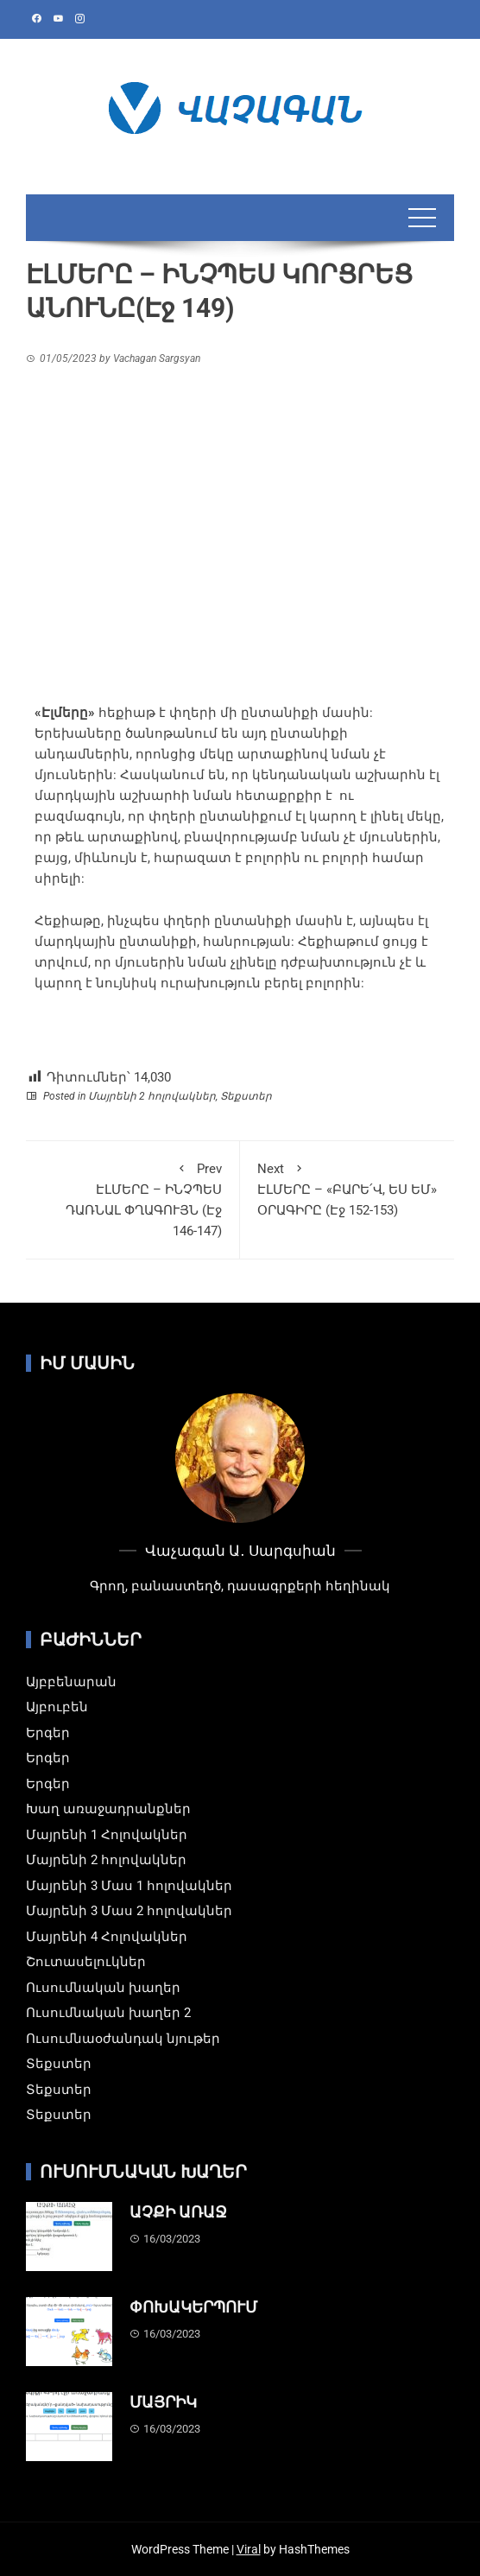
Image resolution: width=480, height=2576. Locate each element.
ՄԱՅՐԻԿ (163, 2402)
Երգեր (48, 1733)
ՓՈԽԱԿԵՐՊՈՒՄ (193, 2307)
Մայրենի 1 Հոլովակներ (106, 1835)
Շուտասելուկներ (86, 1962)
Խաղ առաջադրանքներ (108, 1809)
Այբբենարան (71, 1682)
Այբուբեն (57, 1707)
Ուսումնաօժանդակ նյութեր (123, 2038)
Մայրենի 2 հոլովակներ (152, 1096)
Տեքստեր (246, 1096)
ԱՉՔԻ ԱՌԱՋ (178, 2212)
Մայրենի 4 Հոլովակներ (106, 1937)
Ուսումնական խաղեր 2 (108, 2013)
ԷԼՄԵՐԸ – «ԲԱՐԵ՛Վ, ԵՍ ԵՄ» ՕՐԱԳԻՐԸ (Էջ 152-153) (347, 1188)
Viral (249, 2549)
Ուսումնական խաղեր (103, 1987)
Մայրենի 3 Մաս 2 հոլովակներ (129, 1911)
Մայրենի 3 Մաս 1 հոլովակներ (129, 1886)
